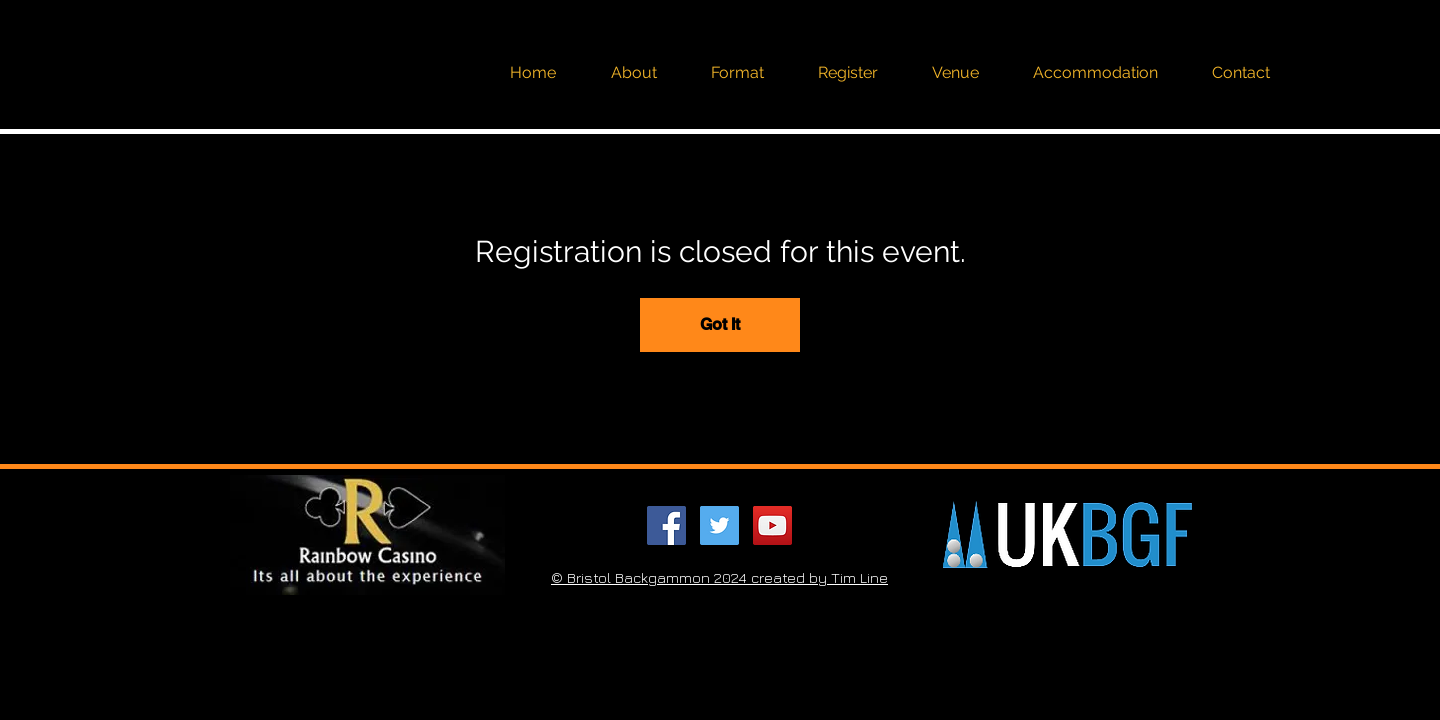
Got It (720, 324)
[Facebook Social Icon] (666, 525)
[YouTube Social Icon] (772, 525)
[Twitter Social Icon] (719, 525)
